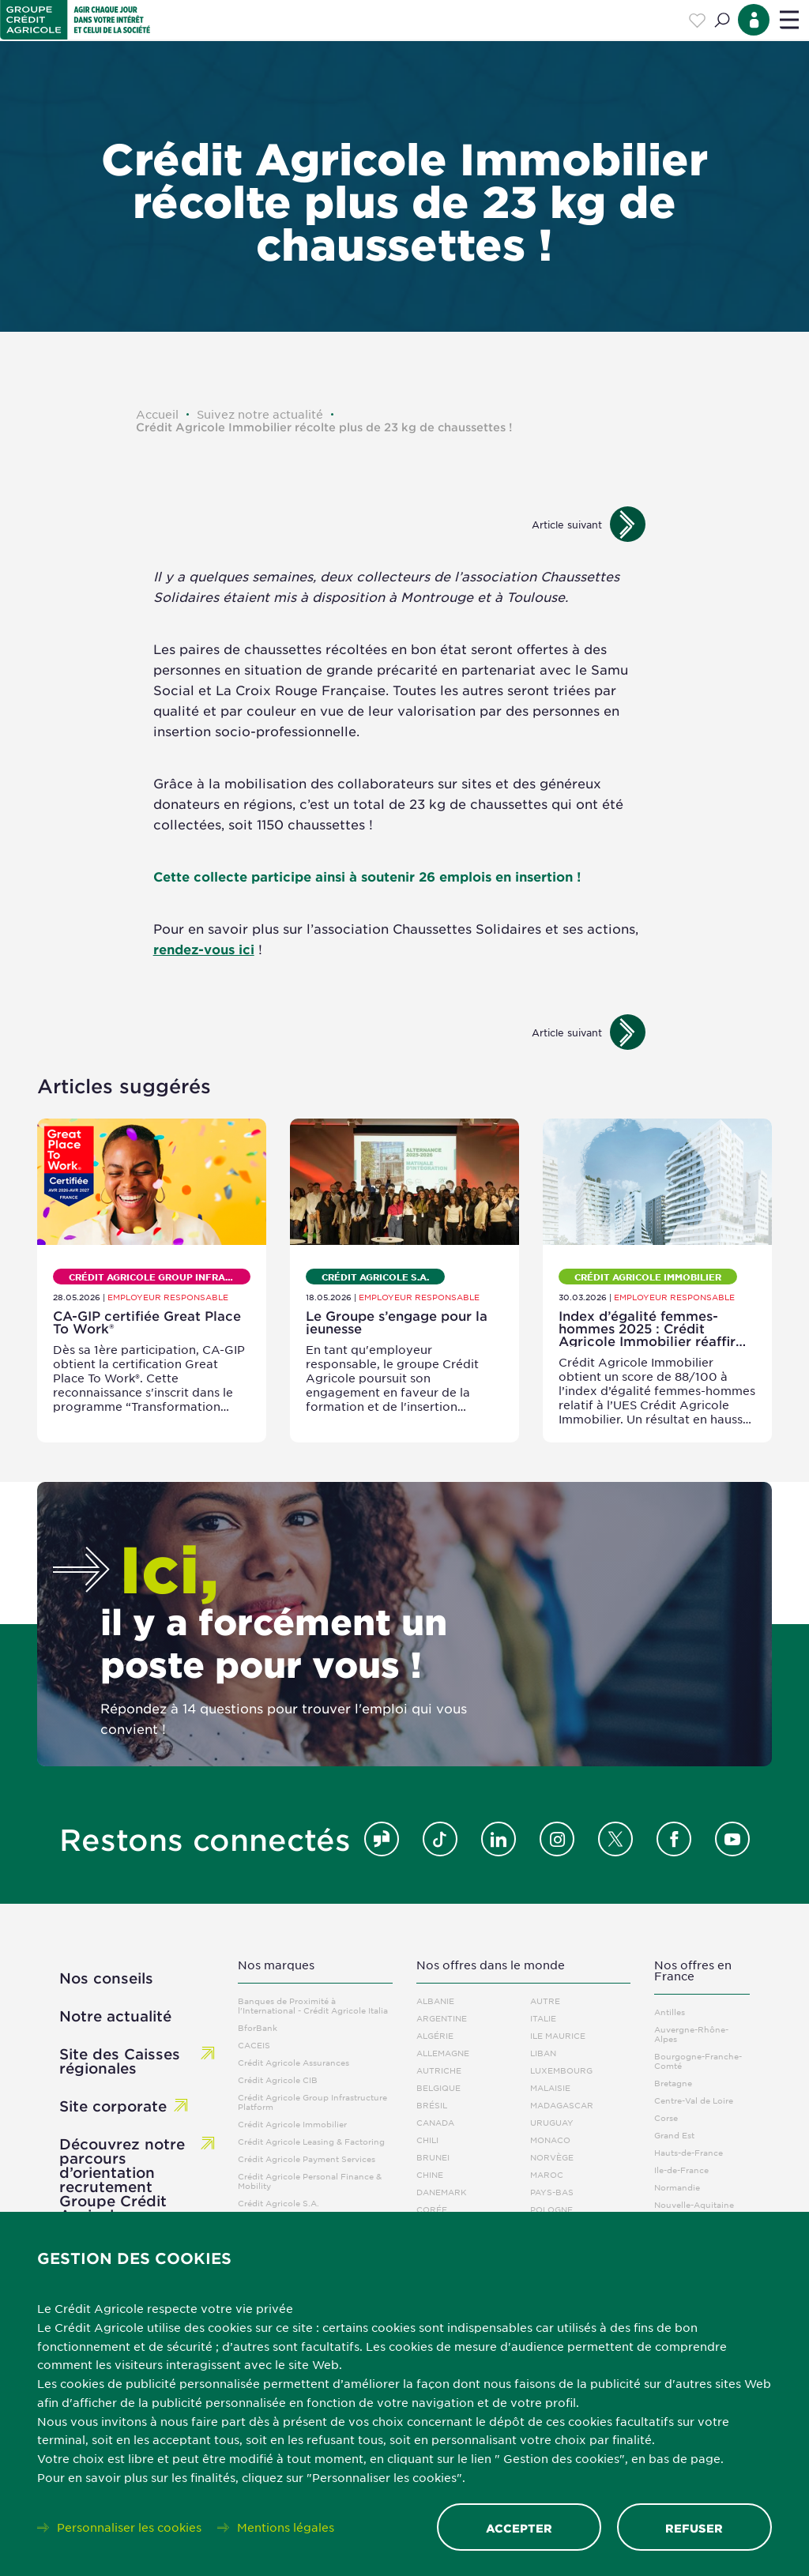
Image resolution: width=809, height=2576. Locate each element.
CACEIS (254, 2045)
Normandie (677, 2187)
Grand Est (674, 2135)
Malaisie (550, 2087)
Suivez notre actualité (260, 414)
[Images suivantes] (627, 524)
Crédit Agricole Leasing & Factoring (311, 2141)
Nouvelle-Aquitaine (694, 2204)
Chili (427, 2139)
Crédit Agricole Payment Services (306, 2158)
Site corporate (113, 2106)
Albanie (435, 2000)
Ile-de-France (681, 2169)
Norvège (552, 2157)
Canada (435, 2122)
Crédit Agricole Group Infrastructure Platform (312, 2102)
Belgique (438, 2087)
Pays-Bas (552, 2192)
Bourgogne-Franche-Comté (698, 2060)
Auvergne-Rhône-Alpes (691, 2034)
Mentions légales (285, 2527)
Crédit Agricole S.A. (278, 2203)
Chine (429, 2174)
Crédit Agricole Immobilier (292, 2124)
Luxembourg (561, 2070)
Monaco (550, 2139)
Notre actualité (115, 2016)
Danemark (441, 2192)
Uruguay (552, 2122)
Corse (666, 2117)
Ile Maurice (557, 2035)
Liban (543, 2053)
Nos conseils (106, 1978)
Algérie (434, 2035)
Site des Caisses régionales (119, 2061)
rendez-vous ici (203, 949)
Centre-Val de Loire (693, 2100)
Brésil (431, 2105)
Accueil (157, 414)
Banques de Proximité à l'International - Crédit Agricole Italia (313, 2005)
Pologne (551, 2209)
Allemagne (442, 2053)
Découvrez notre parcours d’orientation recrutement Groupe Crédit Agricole (122, 2179)
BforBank (257, 2027)
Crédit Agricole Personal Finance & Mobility (310, 2181)
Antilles (669, 2011)
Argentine (441, 2018)
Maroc (546, 2174)
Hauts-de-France (688, 2152)
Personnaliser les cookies (129, 2527)
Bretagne (673, 2083)
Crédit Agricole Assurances (293, 2062)
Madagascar (561, 2105)
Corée (431, 2209)
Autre (545, 2000)
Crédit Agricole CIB (278, 2079)
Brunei (433, 2157)
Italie (543, 2018)
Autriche (438, 2070)
